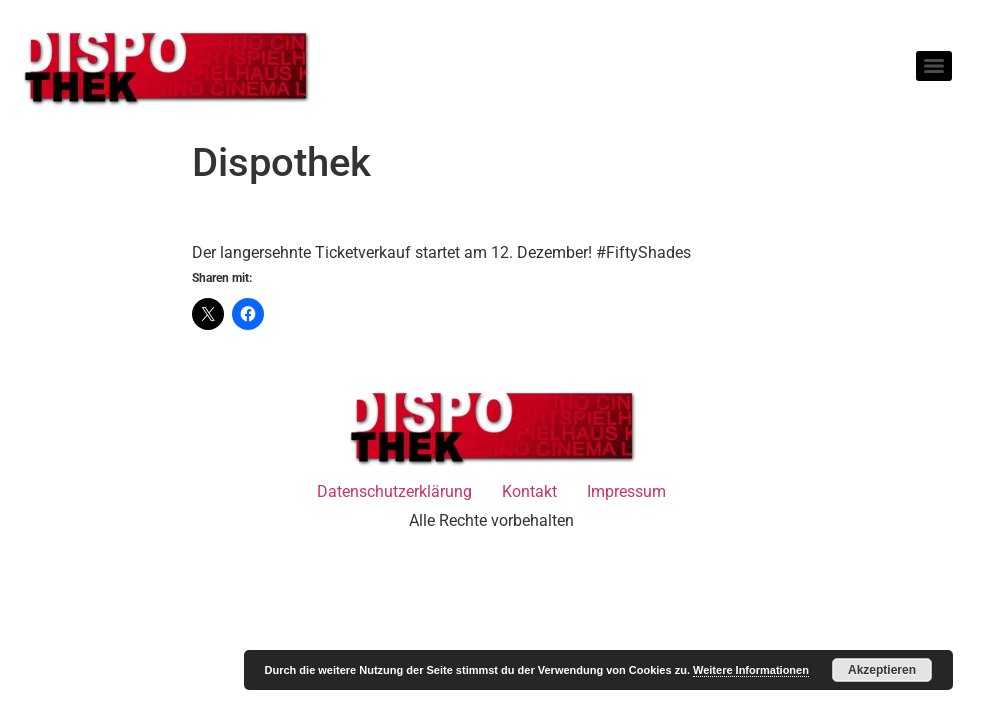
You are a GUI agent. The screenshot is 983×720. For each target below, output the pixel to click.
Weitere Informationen (751, 670)
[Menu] (934, 66)
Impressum (626, 491)
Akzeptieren (882, 670)
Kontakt (529, 491)
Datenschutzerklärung (394, 491)
